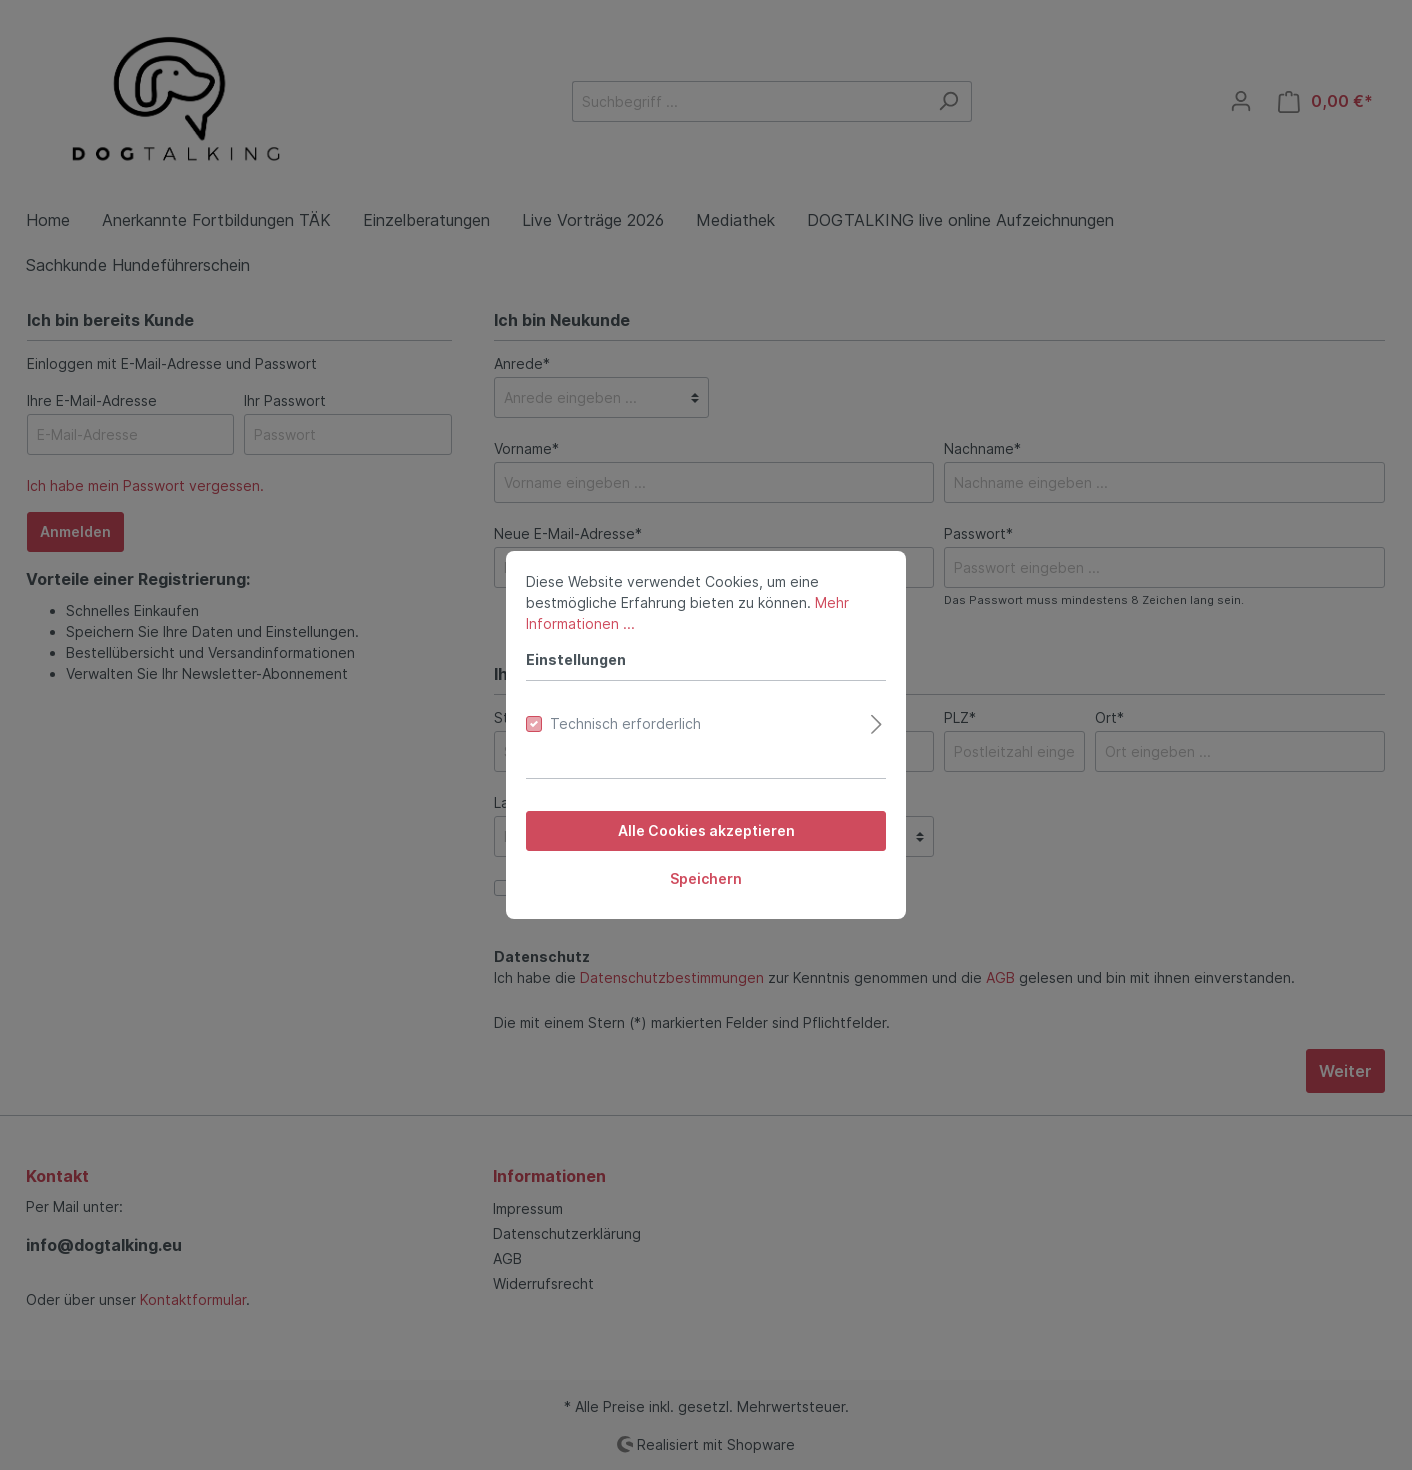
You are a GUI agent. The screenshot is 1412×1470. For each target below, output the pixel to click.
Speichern (706, 878)
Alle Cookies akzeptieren (706, 830)
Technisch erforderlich (625, 723)
